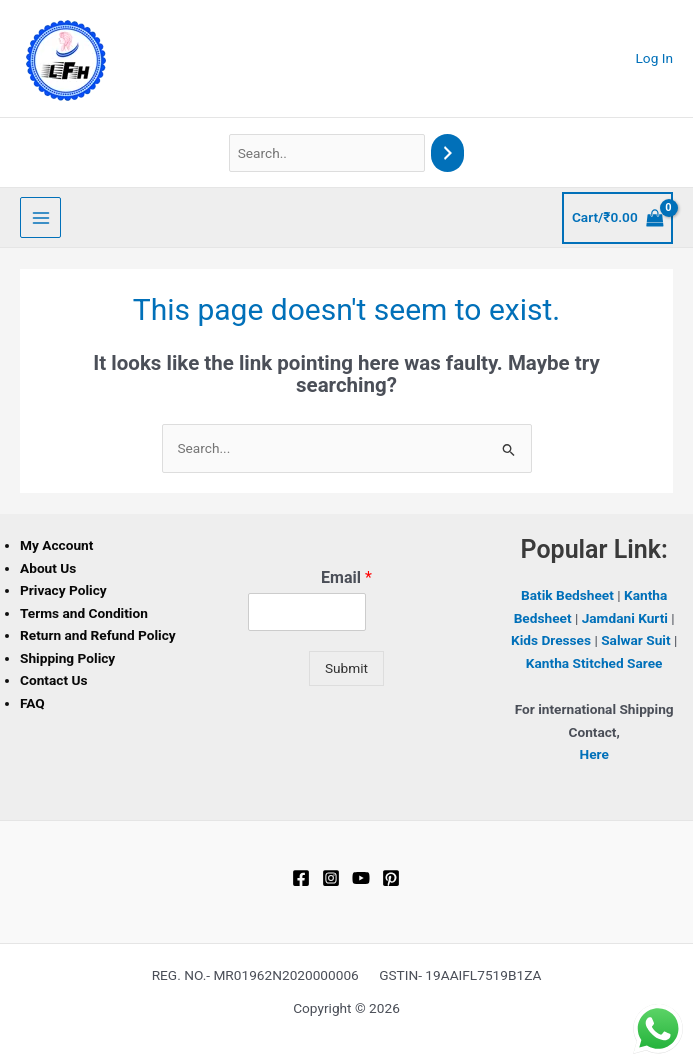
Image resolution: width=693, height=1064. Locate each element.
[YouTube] (361, 878)
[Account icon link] (655, 58)
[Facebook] (301, 878)
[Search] (448, 153)
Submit (346, 668)
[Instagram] (331, 878)
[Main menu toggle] (40, 217)
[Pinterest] (391, 878)
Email (346, 577)
